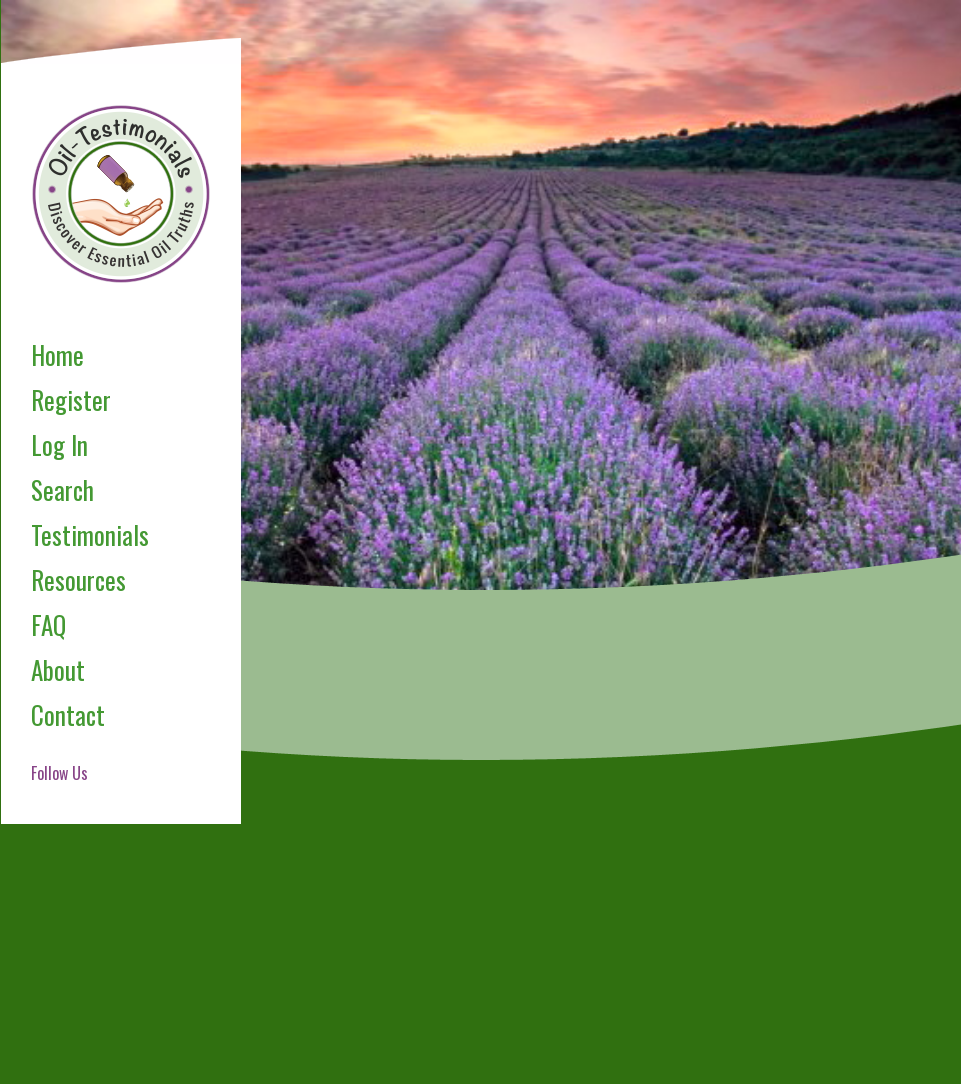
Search (62, 489)
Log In (59, 444)
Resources (78, 579)
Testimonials (90, 534)
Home (57, 354)
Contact (68, 714)
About (58, 669)
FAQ (48, 624)
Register (71, 399)
